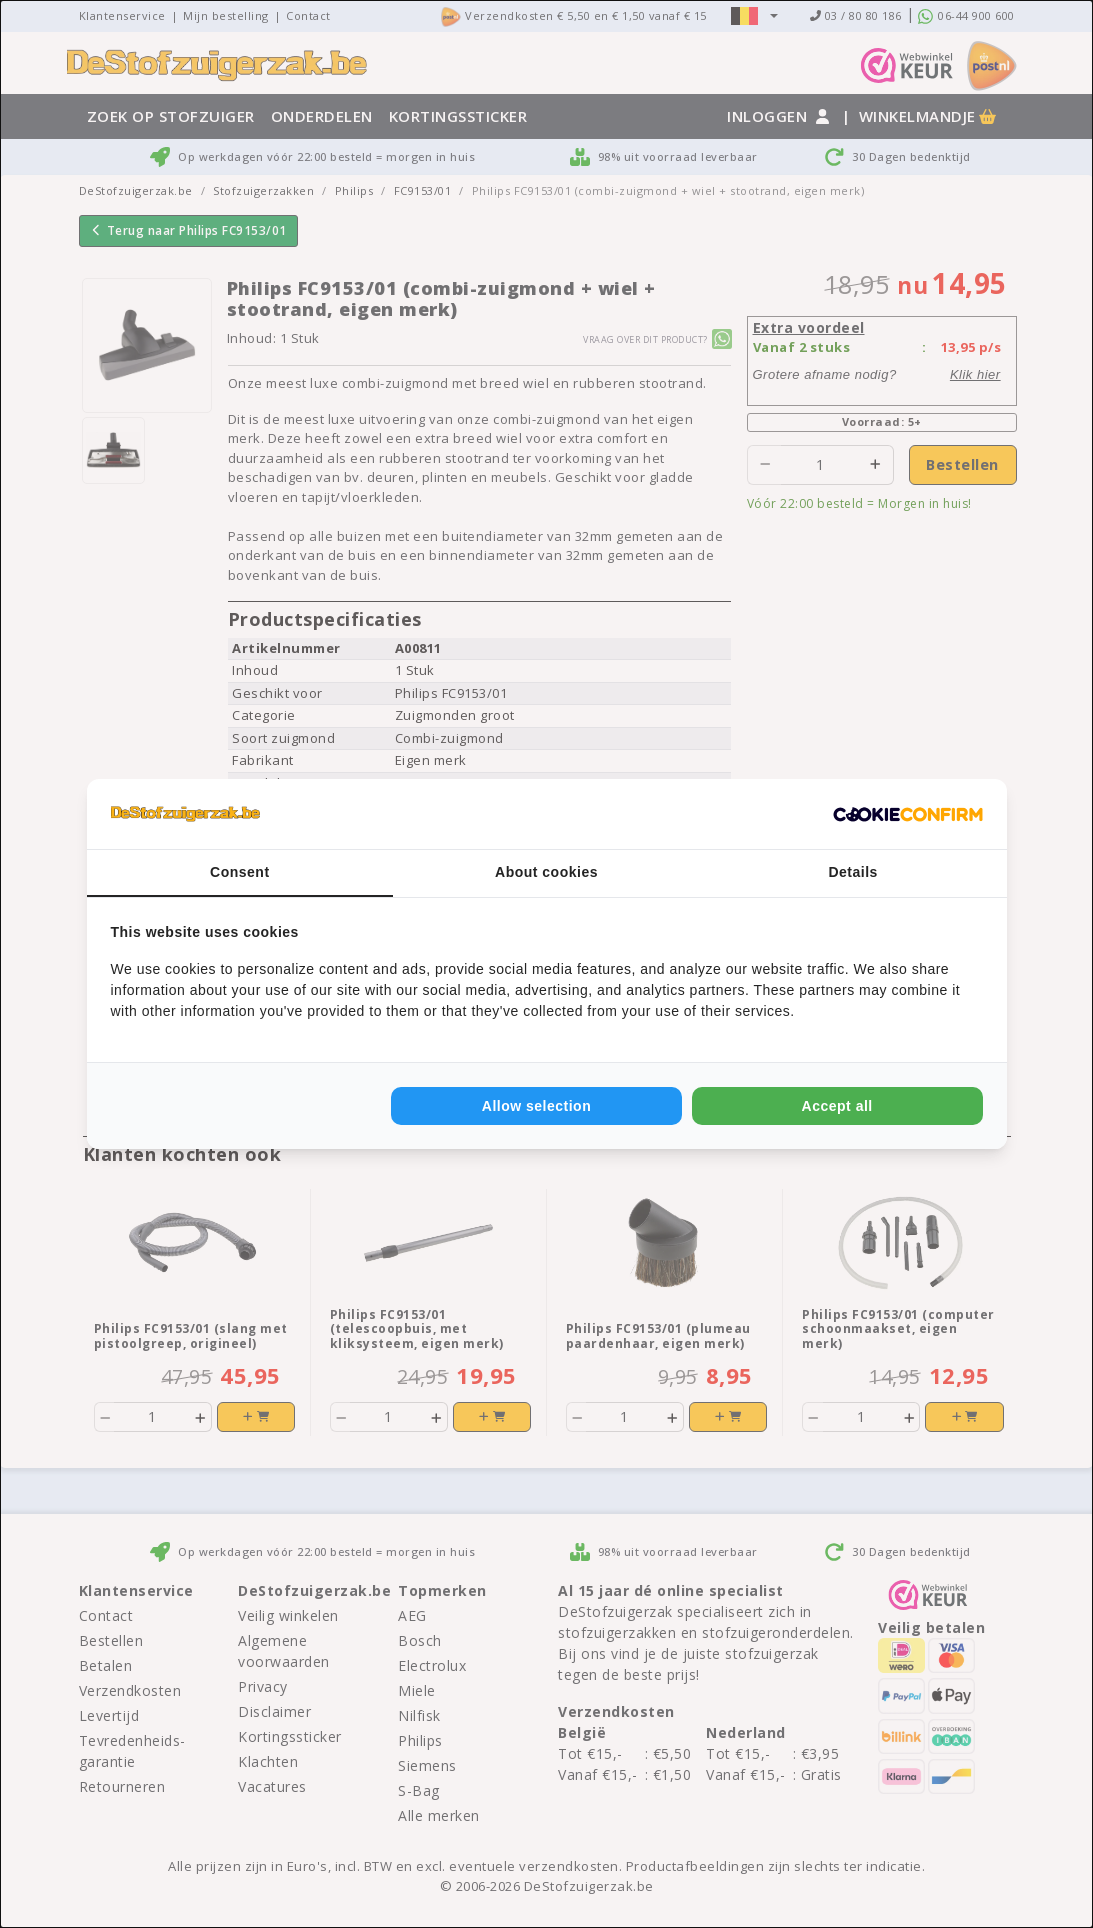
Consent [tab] (240, 872)
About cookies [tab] (546, 872)
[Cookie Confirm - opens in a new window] (908, 814)
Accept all (837, 1106)
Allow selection (536, 1106)
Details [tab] (852, 872)
